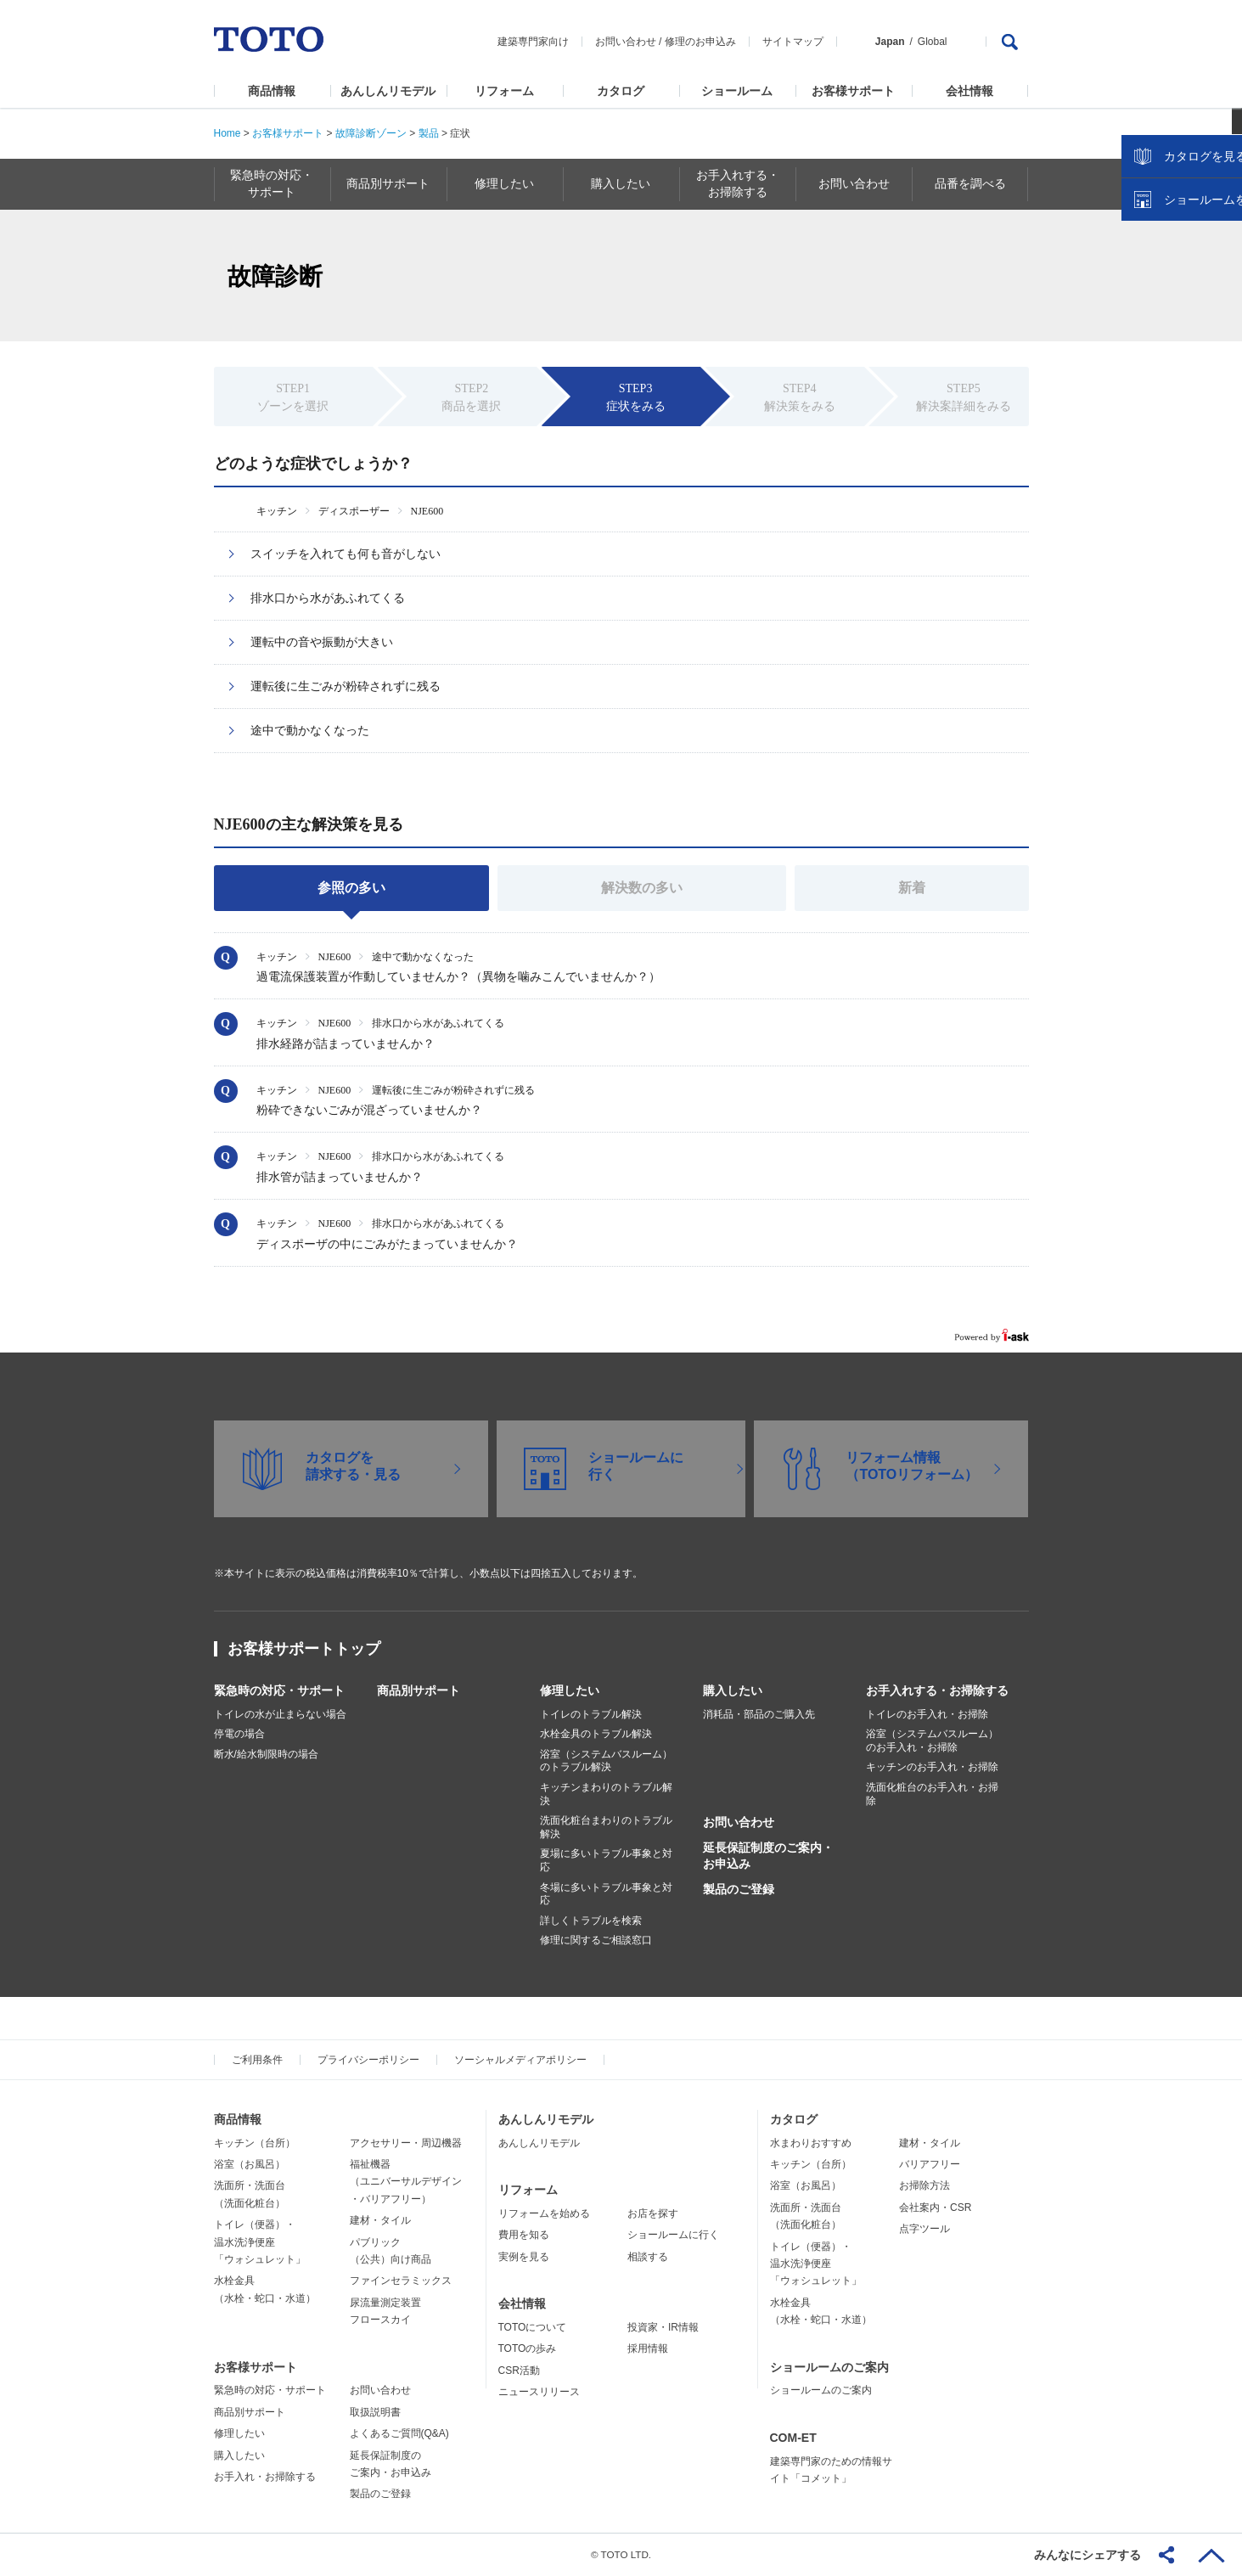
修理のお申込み (700, 42)
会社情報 (969, 91)
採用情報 (647, 2348)
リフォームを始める (544, 2213)
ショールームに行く (673, 2235)
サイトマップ (792, 42)
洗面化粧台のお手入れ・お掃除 (932, 1794)
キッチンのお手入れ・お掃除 (932, 1767)
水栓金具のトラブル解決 (596, 1734)
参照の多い (351, 887)
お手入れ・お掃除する (265, 2477)
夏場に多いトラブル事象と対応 (606, 1860)
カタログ (620, 91)
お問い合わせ (625, 42)
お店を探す (652, 2213)
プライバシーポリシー (368, 2060)
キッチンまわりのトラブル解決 (606, 1794)
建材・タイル (380, 2220)
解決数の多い (642, 887)
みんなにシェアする (1087, 2555)
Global (932, 42)
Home (227, 133)
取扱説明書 (375, 2412)
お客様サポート (853, 91)
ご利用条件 (257, 2060)
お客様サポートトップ (304, 1648)
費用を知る (523, 2235)
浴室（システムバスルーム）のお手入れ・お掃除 (932, 1740)
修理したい (569, 1690)
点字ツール (924, 2229)
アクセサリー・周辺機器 (406, 2143)
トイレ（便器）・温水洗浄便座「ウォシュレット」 (260, 2242)
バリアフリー (929, 2164)
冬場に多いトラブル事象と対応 (606, 1894)
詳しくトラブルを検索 (591, 1920)
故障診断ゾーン (371, 133)
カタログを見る (1173, 319)
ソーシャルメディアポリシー (520, 2060)
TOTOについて (532, 2327)
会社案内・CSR (935, 2207)
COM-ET (793, 2437)
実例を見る (523, 2257)
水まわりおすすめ (810, 2143)
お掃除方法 (924, 2185)
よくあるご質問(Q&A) (399, 2433)
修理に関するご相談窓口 (596, 1940)
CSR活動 (519, 2370)
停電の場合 (239, 1734)
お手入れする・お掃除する (937, 1690)
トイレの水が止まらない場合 (280, 1714)
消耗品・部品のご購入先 (759, 1714)
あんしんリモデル (388, 91)
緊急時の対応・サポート (279, 1690)
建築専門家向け (533, 42)
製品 (429, 133)
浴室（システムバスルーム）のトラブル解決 (606, 1761)
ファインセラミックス (401, 2280)
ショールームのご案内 (829, 2367)
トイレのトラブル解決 (591, 1714)
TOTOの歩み (527, 2348)
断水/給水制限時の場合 (266, 1754)
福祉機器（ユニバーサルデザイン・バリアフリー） (406, 2181)
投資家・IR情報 (663, 2327)
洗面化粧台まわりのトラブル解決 (606, 1827)
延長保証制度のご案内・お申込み (768, 1855)
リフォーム (504, 91)
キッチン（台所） (254, 2143)
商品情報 (271, 91)
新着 (911, 887)
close (1221, 276)
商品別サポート (418, 1690)
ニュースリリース (539, 2392)
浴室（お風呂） (249, 2164)
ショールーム (737, 91)
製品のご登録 (738, 1889)
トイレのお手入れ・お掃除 (927, 1714)
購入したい (732, 1690)
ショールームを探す (1185, 362)
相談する (647, 2257)
